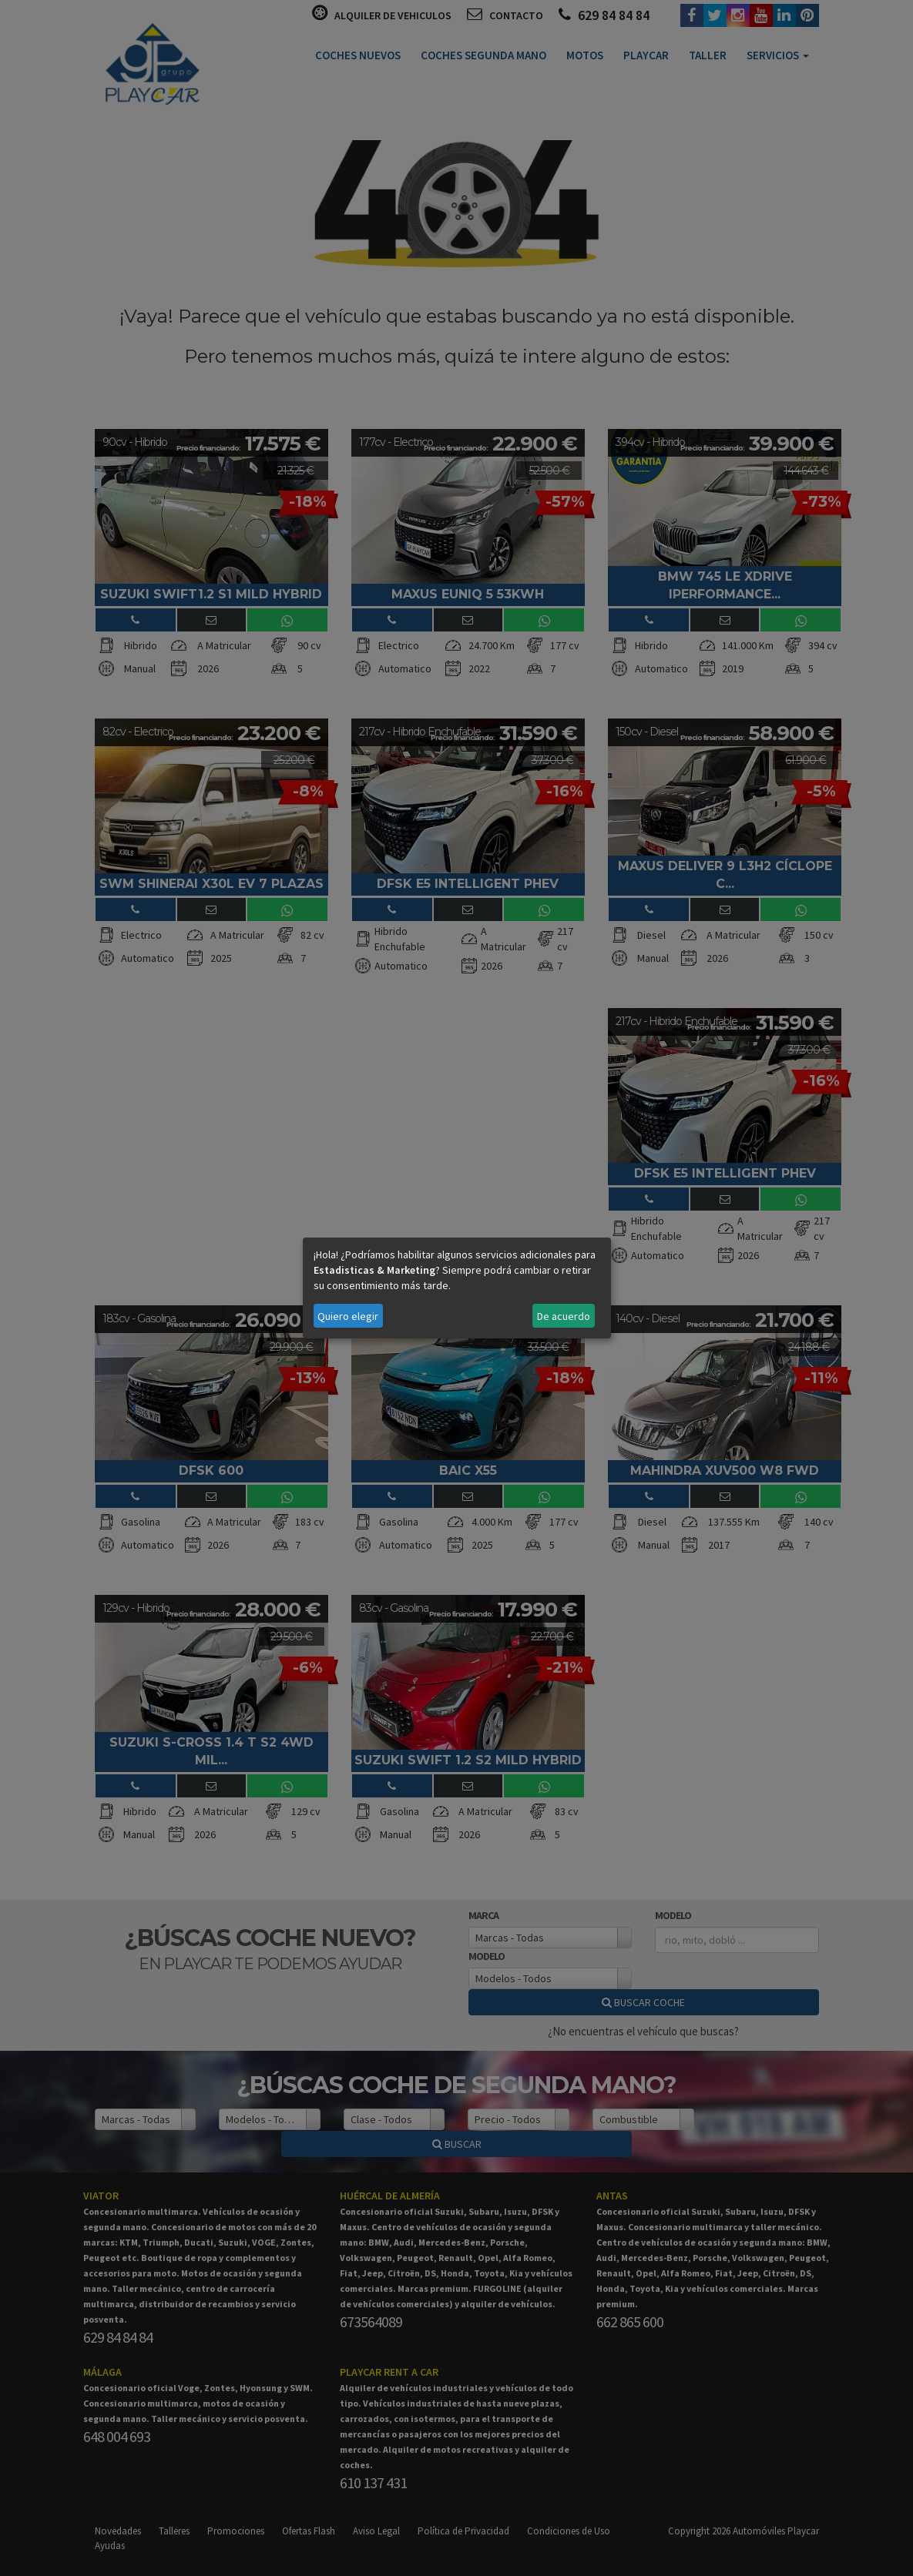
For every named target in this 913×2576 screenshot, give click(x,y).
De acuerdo (563, 1316)
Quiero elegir (347, 1316)
